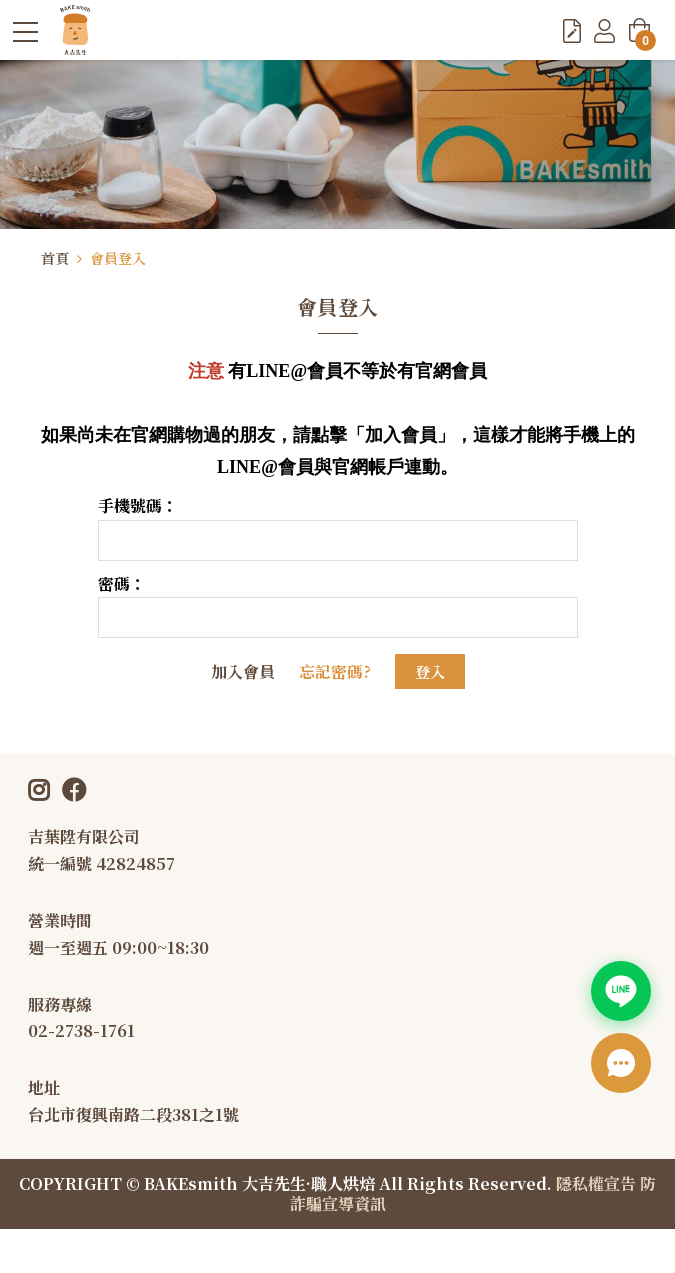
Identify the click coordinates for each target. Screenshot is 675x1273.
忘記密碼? (335, 671)
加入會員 (243, 671)
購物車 (642, 36)
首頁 (55, 258)
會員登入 (118, 258)
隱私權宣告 (596, 1183)
